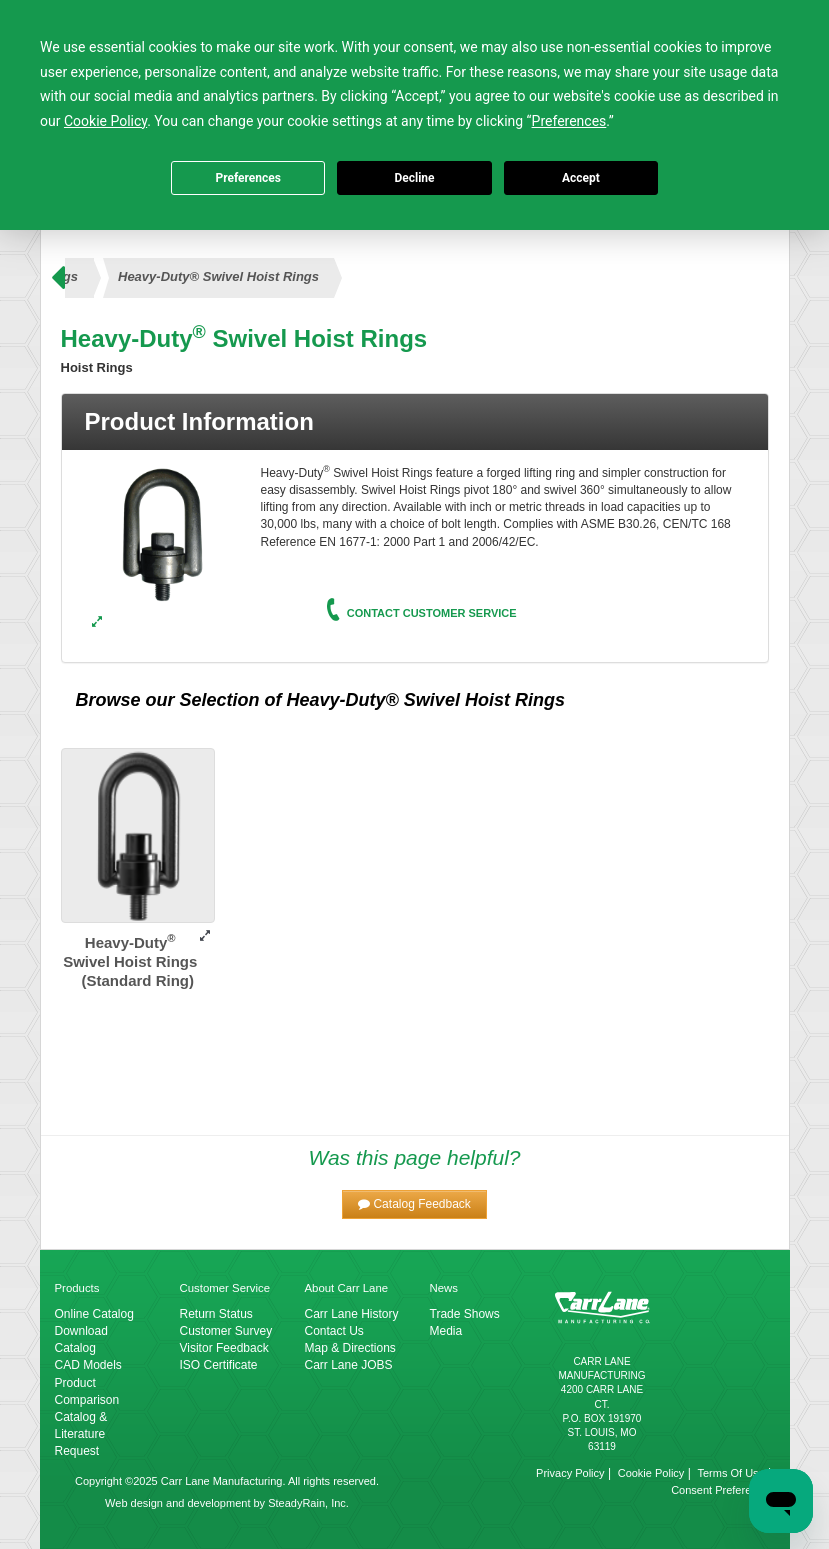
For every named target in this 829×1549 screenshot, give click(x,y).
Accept (581, 178)
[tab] (415, 422)
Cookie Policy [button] (105, 121)
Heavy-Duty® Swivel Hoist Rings (218, 276)
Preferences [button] (569, 121)
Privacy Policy (570, 1473)
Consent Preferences (722, 1490)
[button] (414, 1204)
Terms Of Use (730, 1473)
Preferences (248, 178)
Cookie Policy (651, 1473)
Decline (414, 178)
